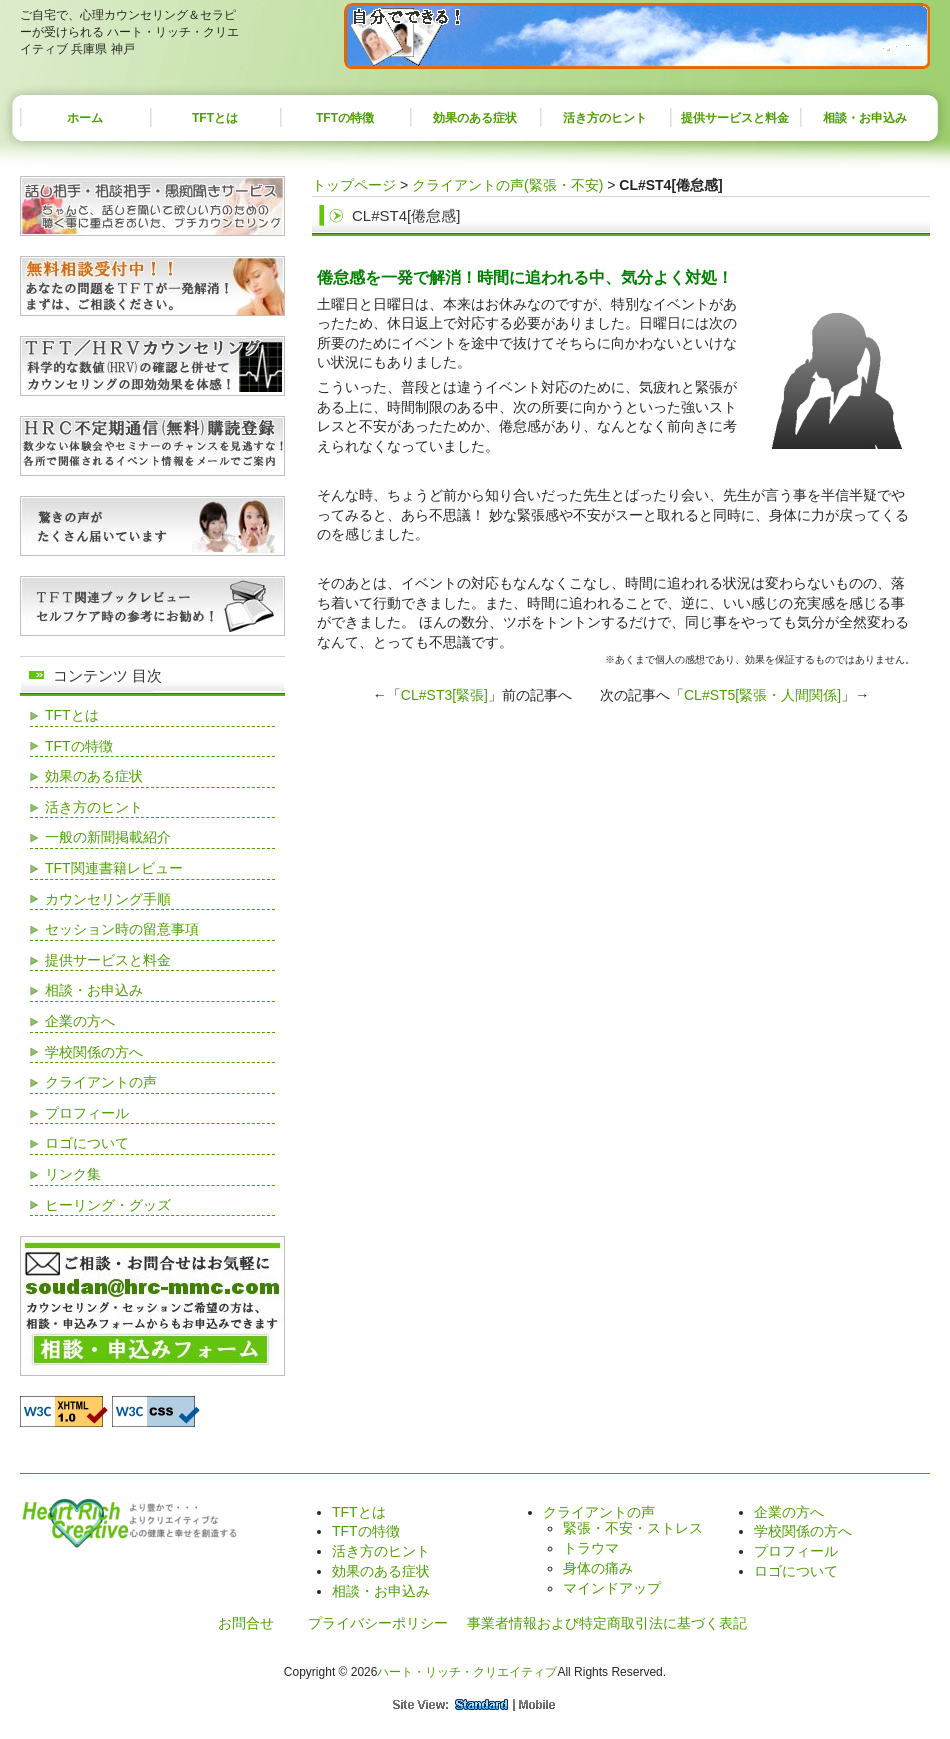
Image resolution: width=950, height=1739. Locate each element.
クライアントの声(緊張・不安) (507, 185)
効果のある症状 (475, 118)
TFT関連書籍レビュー (114, 868)
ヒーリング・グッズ (108, 1205)
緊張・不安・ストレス (633, 1528)
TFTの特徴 (345, 118)
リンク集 (73, 1174)
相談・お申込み (865, 118)
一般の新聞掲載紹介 (108, 837)
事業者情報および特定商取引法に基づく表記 (607, 1623)
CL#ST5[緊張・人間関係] (762, 695)
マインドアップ (612, 1588)
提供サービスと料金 (735, 118)
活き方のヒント (605, 118)
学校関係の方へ (94, 1052)
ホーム (85, 118)
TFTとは (215, 118)
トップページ (354, 185)
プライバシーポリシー (378, 1623)
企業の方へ (80, 1021)
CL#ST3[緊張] (444, 695)
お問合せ (246, 1623)
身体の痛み (598, 1568)
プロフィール (87, 1113)
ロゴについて (87, 1143)
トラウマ (591, 1548)
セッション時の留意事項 (122, 929)
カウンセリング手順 (108, 899)
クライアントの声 (101, 1082)
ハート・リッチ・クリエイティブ (467, 1672)
